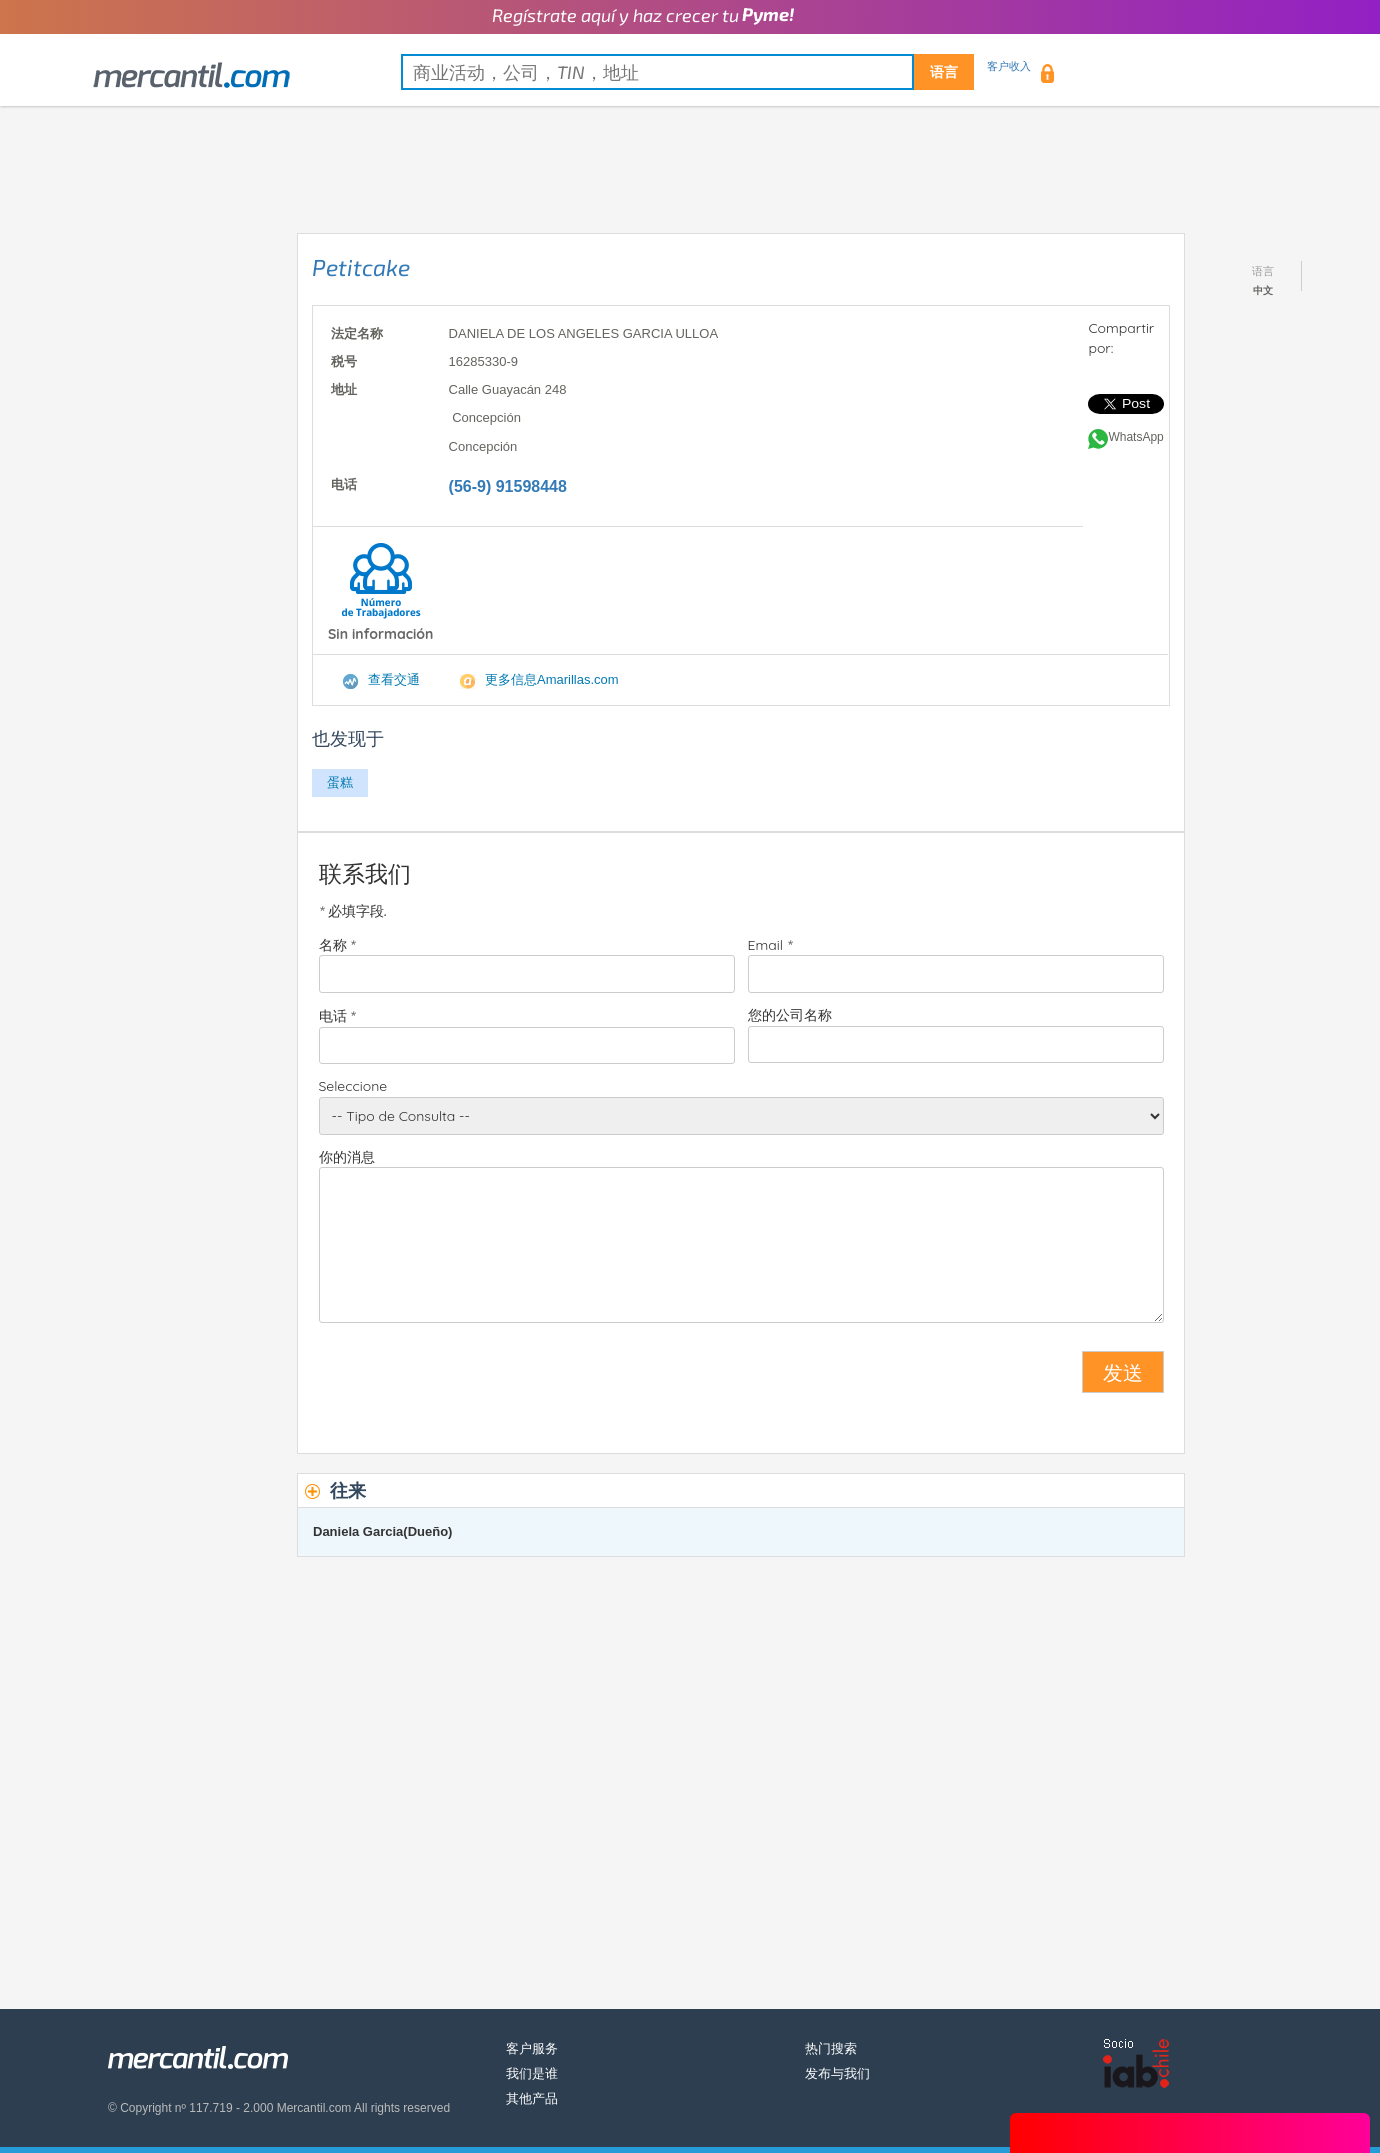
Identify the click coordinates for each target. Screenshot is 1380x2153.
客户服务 (532, 2048)
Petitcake (361, 267)
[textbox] (687, 72)
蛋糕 (340, 782)
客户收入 (1009, 66)
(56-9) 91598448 (508, 486)
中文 (1263, 290)
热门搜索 (831, 2048)
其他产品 (532, 2098)
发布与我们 (837, 2073)
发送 (1123, 1372)
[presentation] (471, 1380)
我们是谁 (532, 2073)
